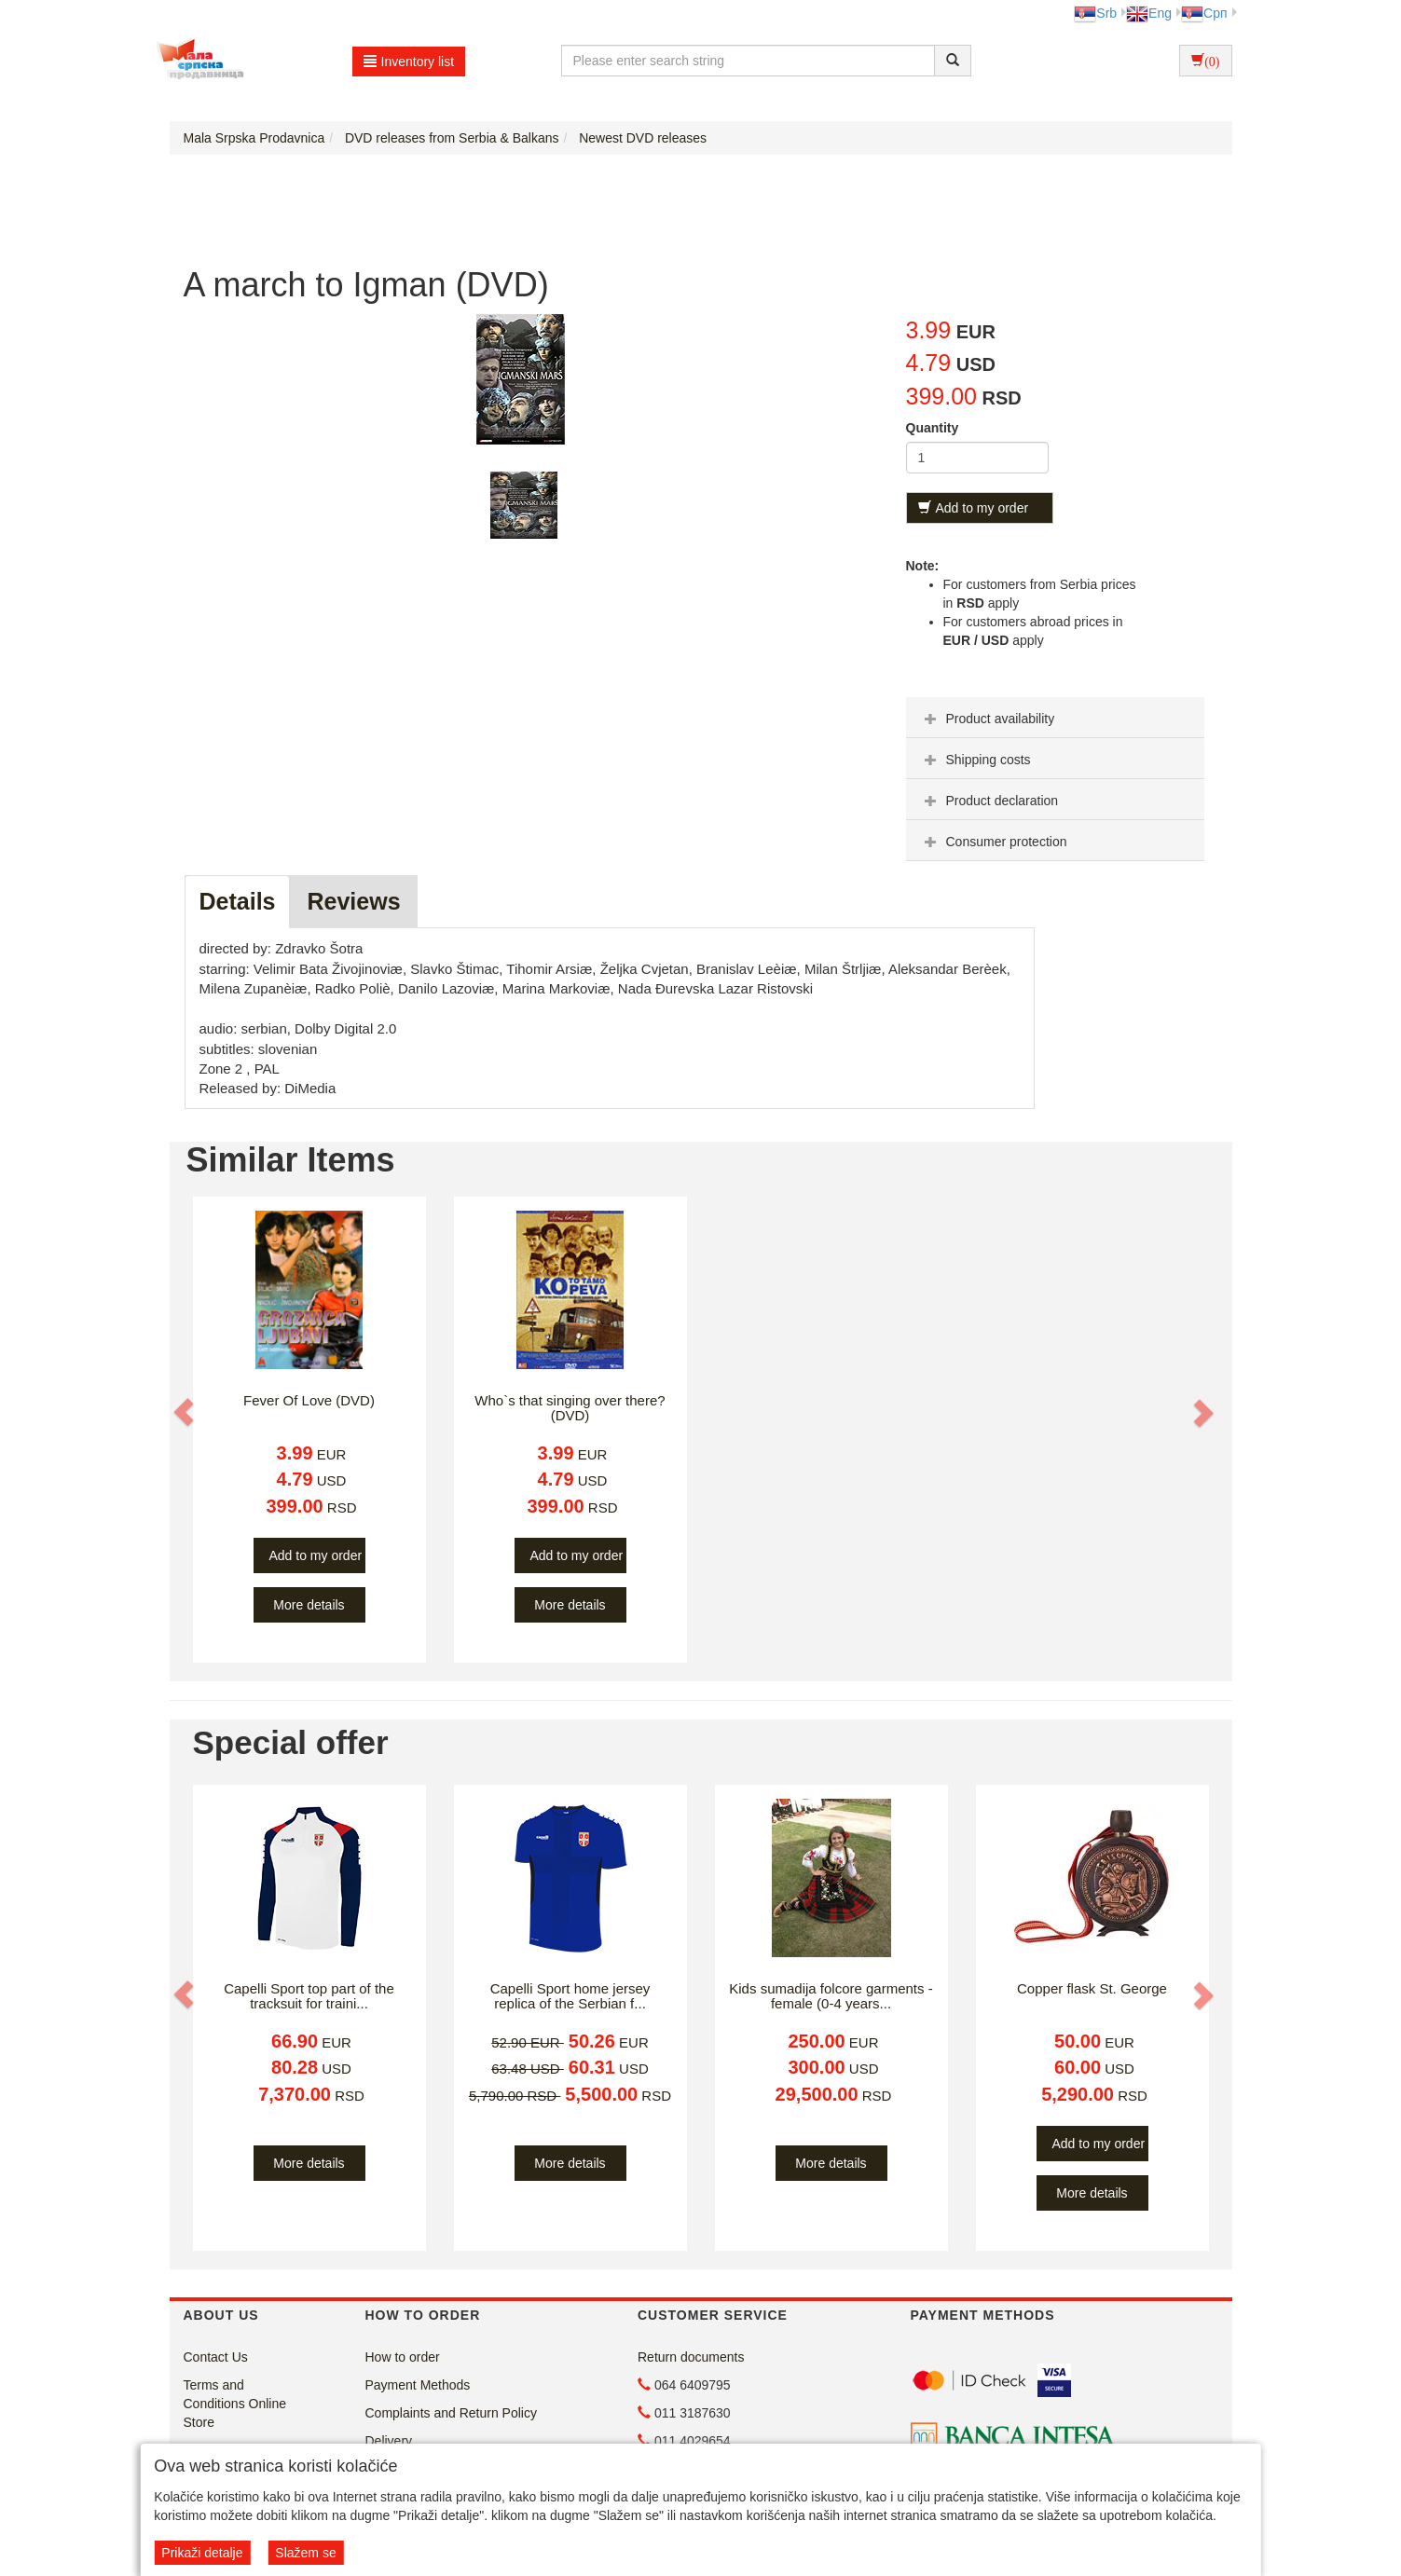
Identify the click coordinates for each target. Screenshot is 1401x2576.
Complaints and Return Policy (451, 2412)
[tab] (1055, 717)
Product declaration (989, 800)
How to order (402, 2357)
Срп (1204, 13)
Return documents (691, 2357)
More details (308, 1604)
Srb (1095, 13)
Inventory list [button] (409, 61)
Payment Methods (418, 2384)
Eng (1149, 13)
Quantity (932, 427)
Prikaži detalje (201, 2552)
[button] (185, 1412)
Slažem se (305, 2552)
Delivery (389, 2440)
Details (237, 901)
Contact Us (216, 2357)
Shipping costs (975, 759)
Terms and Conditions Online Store (235, 2403)
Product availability (987, 718)
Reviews (353, 901)
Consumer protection (993, 841)
